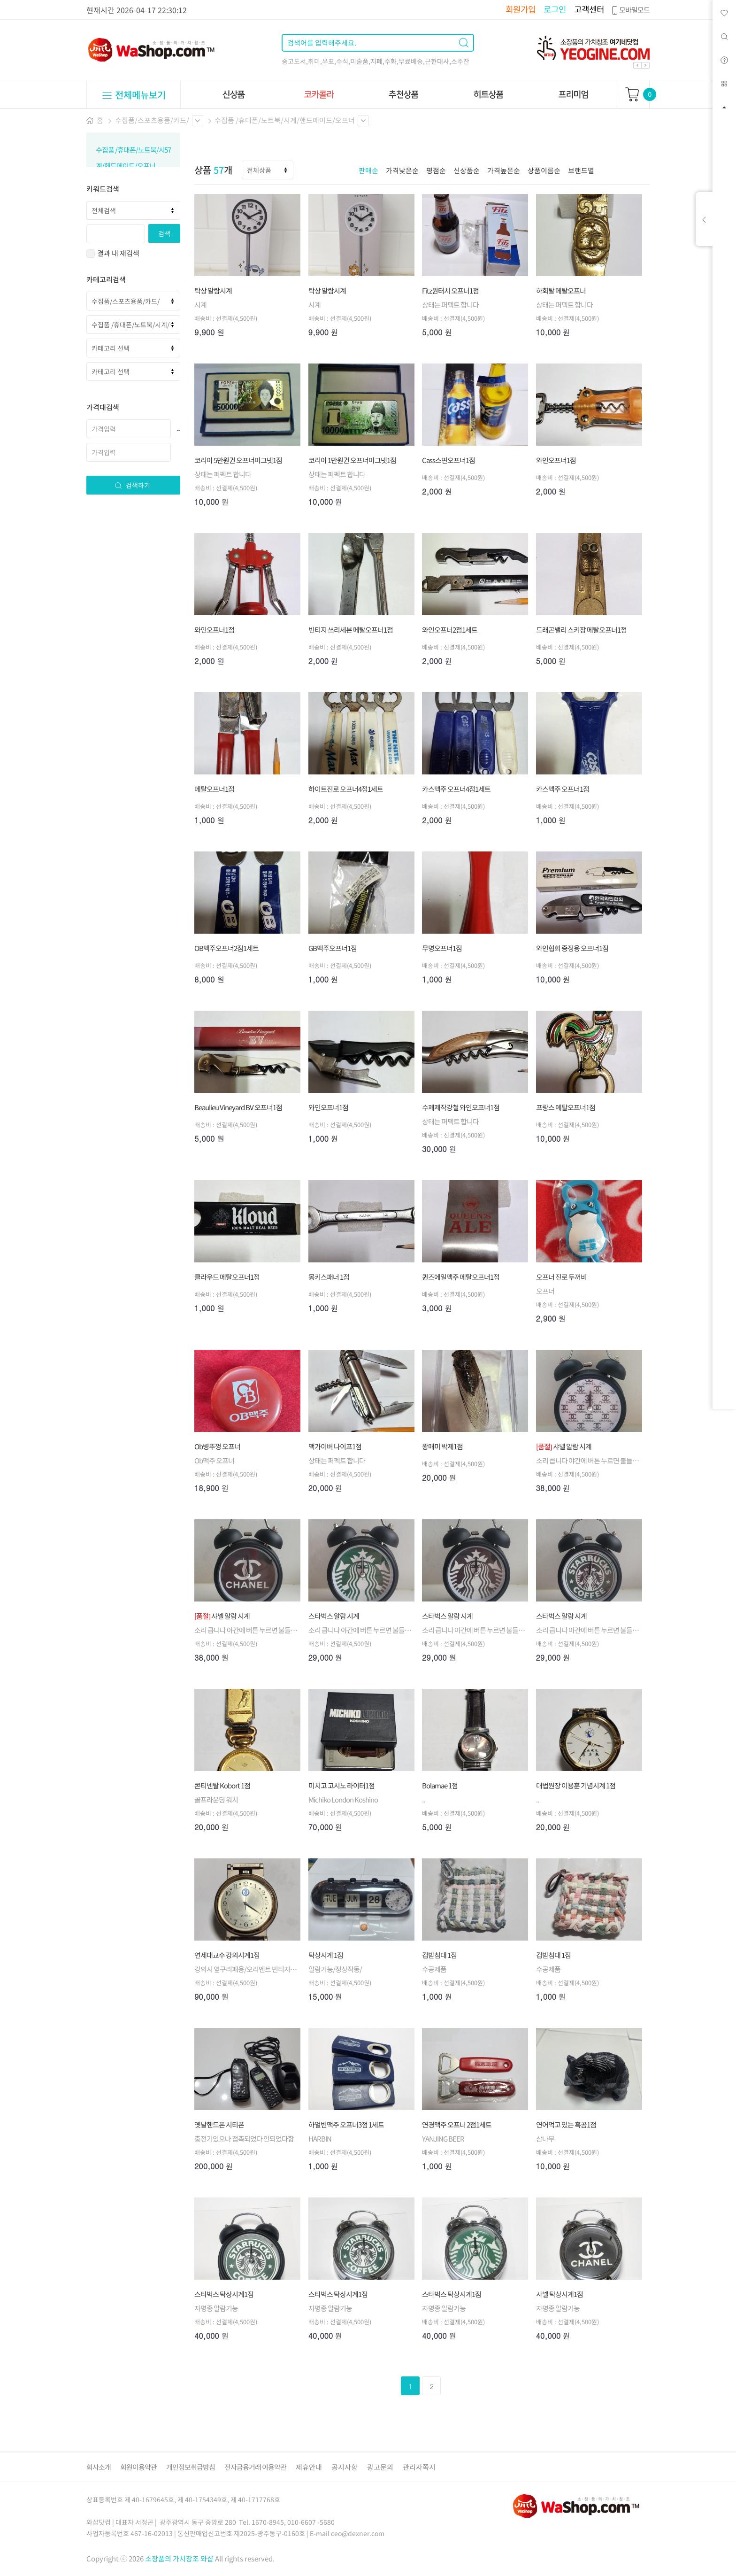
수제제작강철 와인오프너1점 (460, 1107)
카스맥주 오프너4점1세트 (456, 789)
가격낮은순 (402, 170)
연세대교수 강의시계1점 (227, 1955)
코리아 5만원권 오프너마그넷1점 (238, 460)
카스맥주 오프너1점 (562, 789)
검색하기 (132, 485)
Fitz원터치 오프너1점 (450, 291)
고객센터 (589, 9)
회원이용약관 (138, 2467)
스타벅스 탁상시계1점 (223, 2294)
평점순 (436, 170)
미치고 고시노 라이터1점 (341, 1785)
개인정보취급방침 (190, 2467)
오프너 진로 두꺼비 (561, 1277)
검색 (164, 233)
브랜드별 (581, 170)
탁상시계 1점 (325, 1955)
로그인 (555, 9)
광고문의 (380, 2467)
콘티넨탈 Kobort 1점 (222, 1785)
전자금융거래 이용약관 (255, 2467)
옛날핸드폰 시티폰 (219, 2125)
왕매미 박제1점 (442, 1446)
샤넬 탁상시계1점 (559, 2294)
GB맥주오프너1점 (332, 948)
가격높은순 (503, 170)
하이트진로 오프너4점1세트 (345, 789)
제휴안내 (309, 2467)
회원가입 (521, 9)
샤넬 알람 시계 (563, 1446)
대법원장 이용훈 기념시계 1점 (575, 1785)
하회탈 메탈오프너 (561, 291)
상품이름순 (544, 170)
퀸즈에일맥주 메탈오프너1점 (460, 1277)
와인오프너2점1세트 (449, 630)
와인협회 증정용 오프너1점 (572, 948)
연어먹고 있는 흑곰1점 (566, 2125)
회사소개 (98, 2467)
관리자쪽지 (419, 2467)
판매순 (368, 170)
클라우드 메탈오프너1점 (227, 1277)
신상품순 (466, 170)
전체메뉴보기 (133, 94)
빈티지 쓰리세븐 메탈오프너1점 (350, 630)
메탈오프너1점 (214, 789)
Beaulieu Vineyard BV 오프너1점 (238, 1107)
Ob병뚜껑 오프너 (217, 1446)
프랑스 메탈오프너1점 (565, 1107)
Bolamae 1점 (440, 1785)
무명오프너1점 (442, 948)
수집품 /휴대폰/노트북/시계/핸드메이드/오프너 (285, 120)
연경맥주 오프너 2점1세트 (456, 2125)
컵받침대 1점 (439, 1955)
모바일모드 (630, 10)
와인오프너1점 (556, 460)
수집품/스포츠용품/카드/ (152, 120)
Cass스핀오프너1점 (448, 460)
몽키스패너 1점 (328, 1277)
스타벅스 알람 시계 (333, 1616)
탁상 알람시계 (213, 291)
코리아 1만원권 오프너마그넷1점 (352, 460)
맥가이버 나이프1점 (334, 1446)
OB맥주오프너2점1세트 (226, 948)
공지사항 (344, 2467)
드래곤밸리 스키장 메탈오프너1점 (581, 630)
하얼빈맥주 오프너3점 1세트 (346, 2125)
